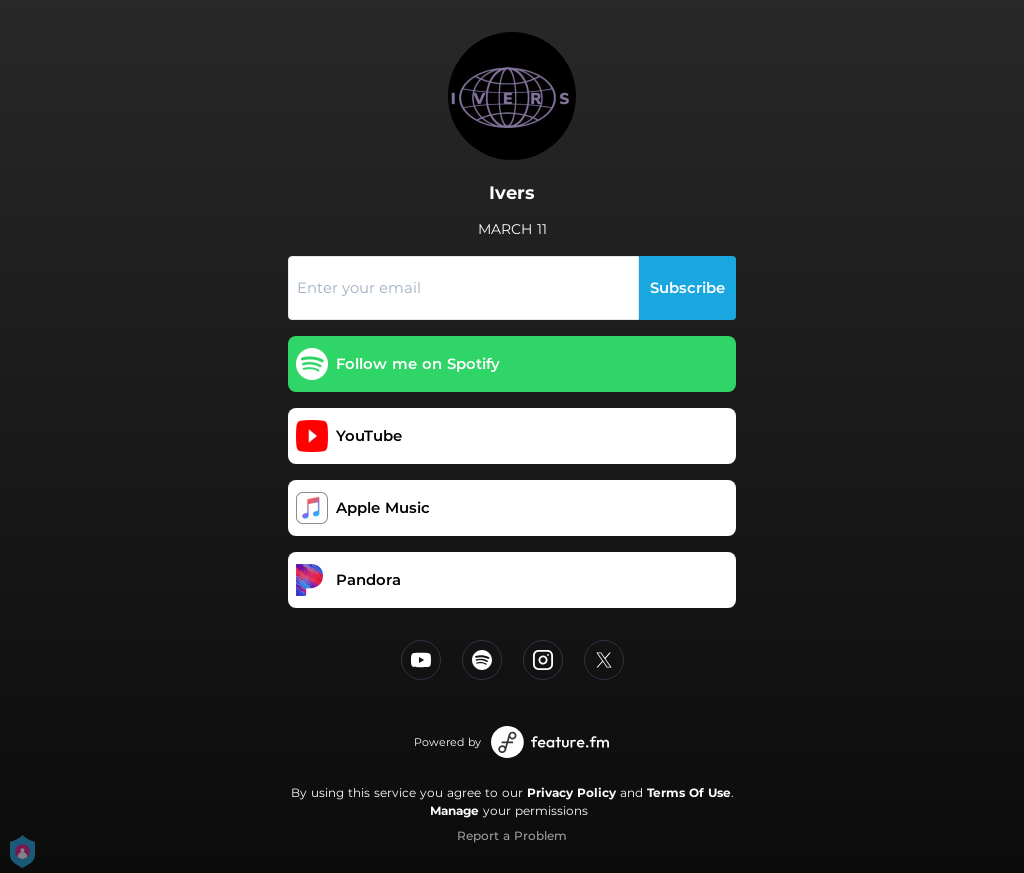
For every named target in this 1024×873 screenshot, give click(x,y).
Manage (454, 810)
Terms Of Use (689, 792)
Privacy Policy (571, 792)
